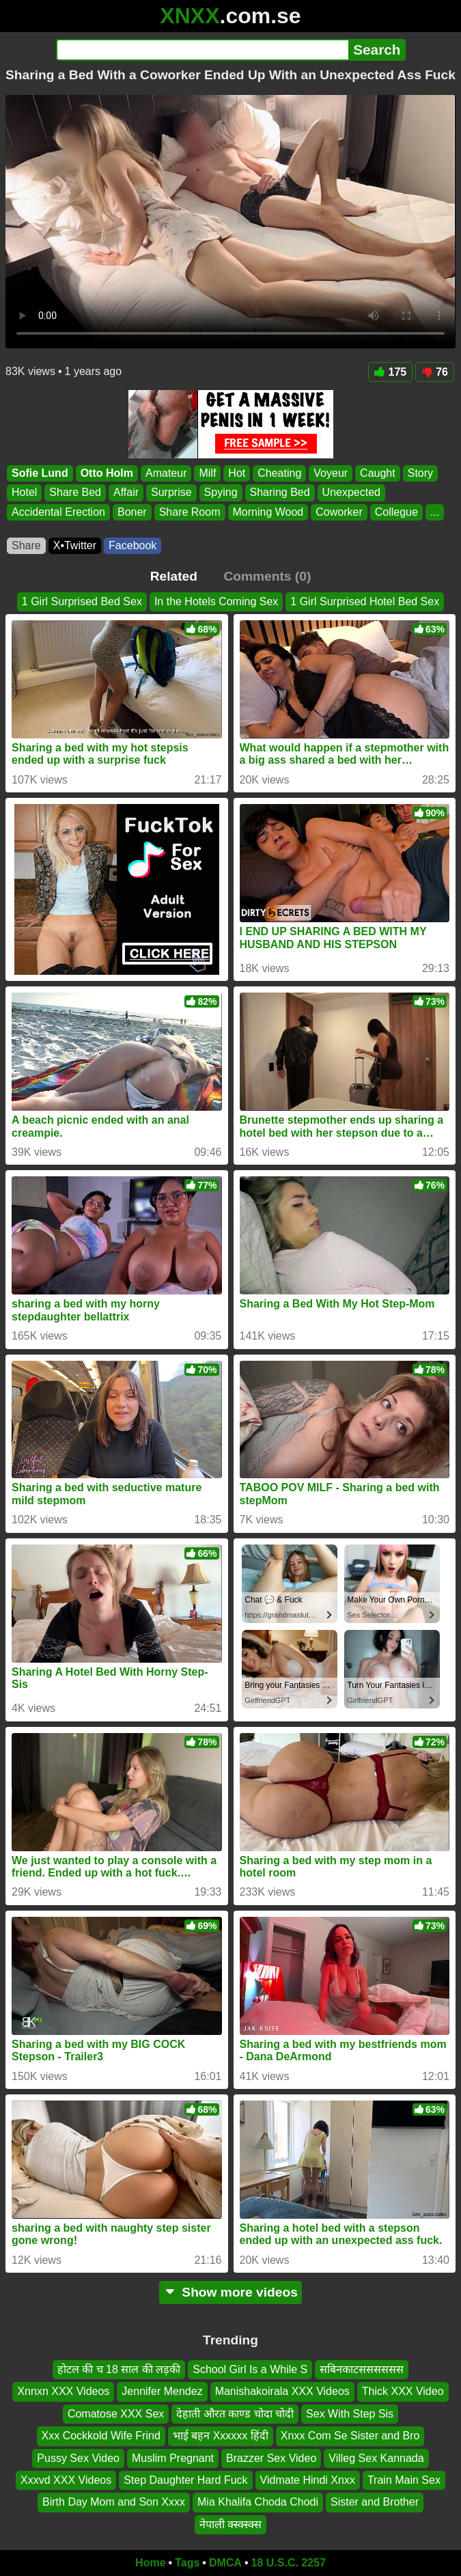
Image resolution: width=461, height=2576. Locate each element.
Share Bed (75, 493)
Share (26, 545)
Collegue (396, 512)
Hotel (24, 493)
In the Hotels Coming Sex (216, 601)
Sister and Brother (375, 2502)
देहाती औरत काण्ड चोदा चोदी (235, 2414)
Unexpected (351, 493)
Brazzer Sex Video (271, 2458)
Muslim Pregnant (173, 2458)
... (434, 512)
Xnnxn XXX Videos (63, 2391)
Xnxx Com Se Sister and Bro (350, 2435)
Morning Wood (268, 512)
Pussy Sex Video (78, 2458)
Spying (221, 493)
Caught (377, 473)
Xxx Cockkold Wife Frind (101, 2435)
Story (420, 473)
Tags (187, 2562)
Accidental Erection (58, 512)
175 (390, 372)
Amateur (165, 473)
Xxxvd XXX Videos (65, 2480)
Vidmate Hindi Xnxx (307, 2480)
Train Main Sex (404, 2480)
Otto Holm (107, 473)
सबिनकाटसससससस (362, 2369)
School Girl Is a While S (250, 2369)
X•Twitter (74, 545)
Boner (132, 512)
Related (173, 576)
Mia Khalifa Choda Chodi (257, 2502)
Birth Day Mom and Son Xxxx (113, 2502)
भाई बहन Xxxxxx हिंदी (220, 2435)
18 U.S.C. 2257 (288, 2562)
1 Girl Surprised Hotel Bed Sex (364, 601)
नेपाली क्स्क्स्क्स (230, 2524)
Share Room (190, 512)
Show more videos (230, 2292)
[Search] (202, 50)
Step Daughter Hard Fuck (185, 2480)
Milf (207, 473)
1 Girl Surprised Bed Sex (82, 601)
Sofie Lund (40, 473)
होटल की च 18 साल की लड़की (118, 2369)
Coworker (339, 512)
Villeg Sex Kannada (376, 2458)
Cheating (279, 473)
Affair (126, 493)
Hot (236, 473)
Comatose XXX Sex (116, 2414)
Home (150, 2562)
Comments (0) (267, 576)
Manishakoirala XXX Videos (282, 2391)
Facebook (132, 545)
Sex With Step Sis (349, 2414)
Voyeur (330, 473)
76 (434, 372)
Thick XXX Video (403, 2391)
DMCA (225, 2562)
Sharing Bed (280, 493)
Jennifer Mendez (162, 2391)
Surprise (171, 493)
